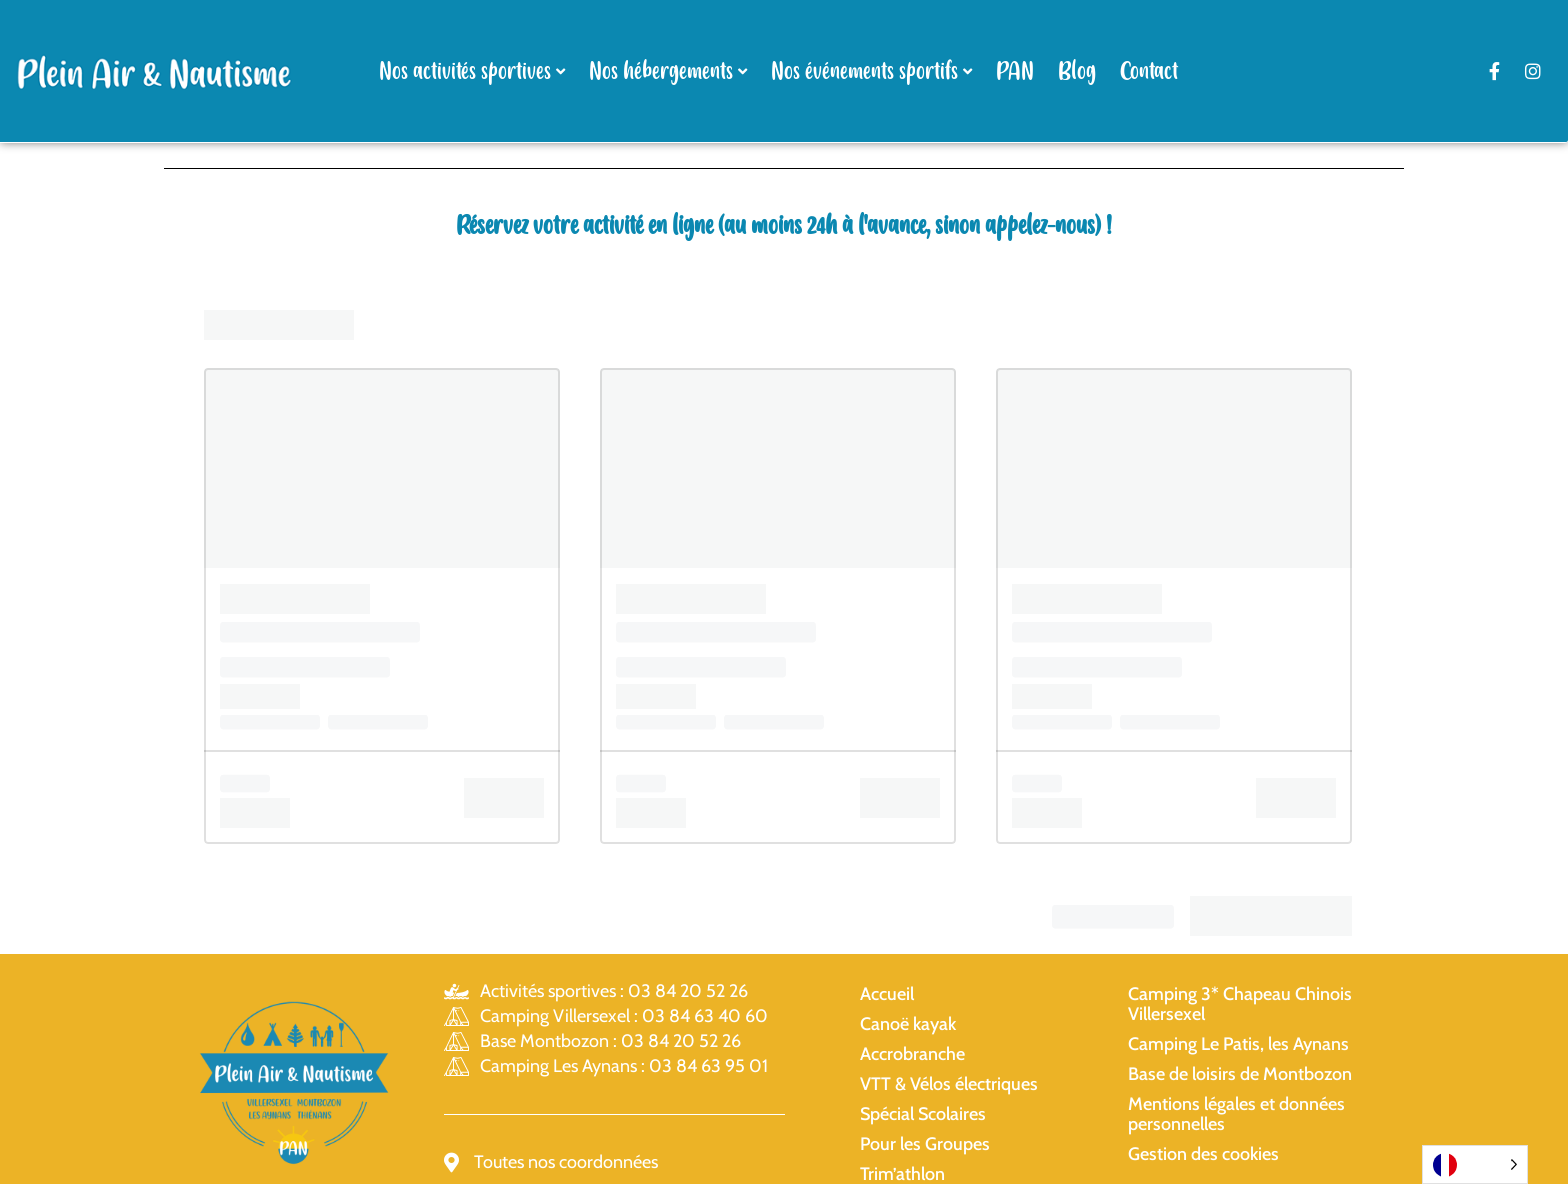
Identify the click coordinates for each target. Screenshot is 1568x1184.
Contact (1149, 71)
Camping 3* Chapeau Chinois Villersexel (1240, 1004)
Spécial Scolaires (923, 1114)
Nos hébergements (661, 71)
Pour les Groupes (925, 1144)
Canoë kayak (908, 1024)
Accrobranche (912, 1054)
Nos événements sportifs (864, 71)
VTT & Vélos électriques (949, 1084)
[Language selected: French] (1475, 1164)
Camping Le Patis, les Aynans (1238, 1044)
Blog (1077, 71)
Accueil (887, 994)
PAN (1015, 71)
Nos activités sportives (465, 71)
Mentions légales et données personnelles (1236, 1114)
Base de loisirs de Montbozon (1240, 1074)
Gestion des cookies (1203, 1154)
